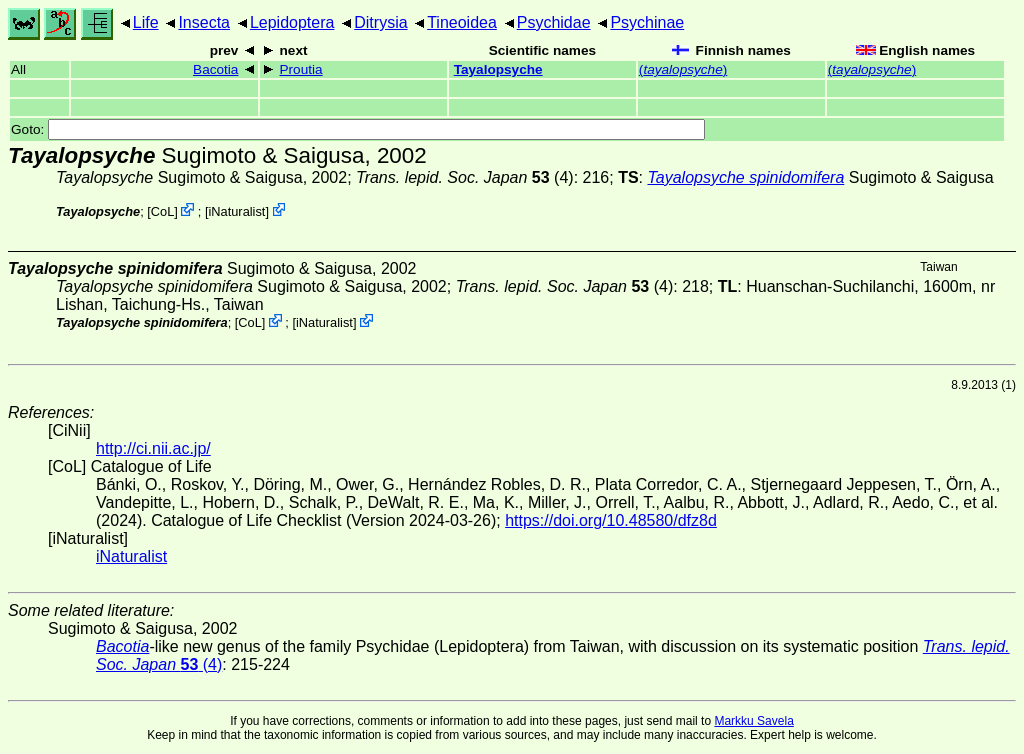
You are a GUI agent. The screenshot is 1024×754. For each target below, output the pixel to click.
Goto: (358, 129)
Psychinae (647, 22)
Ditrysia (380, 22)
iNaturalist (237, 211)
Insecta (204, 22)
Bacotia (215, 69)
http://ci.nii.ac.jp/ (153, 448)
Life (146, 22)
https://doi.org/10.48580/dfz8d (611, 520)
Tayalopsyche (498, 69)
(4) (465, 177)
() (683, 69)
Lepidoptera (292, 22)
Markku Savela (753, 721)
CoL (162, 211)
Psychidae (554, 22)
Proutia (301, 69)
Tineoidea (462, 22)
